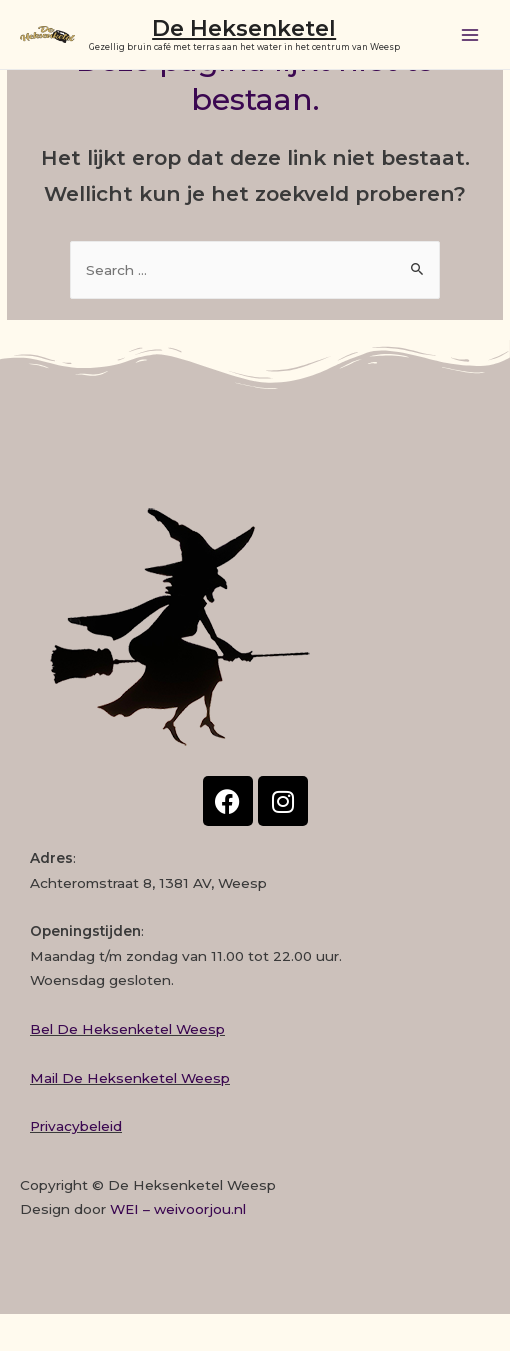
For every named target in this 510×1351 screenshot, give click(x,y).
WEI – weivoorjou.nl (178, 1209)
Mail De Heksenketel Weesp (130, 1078)
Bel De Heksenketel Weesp (127, 1029)
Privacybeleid (76, 1126)
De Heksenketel (244, 28)
